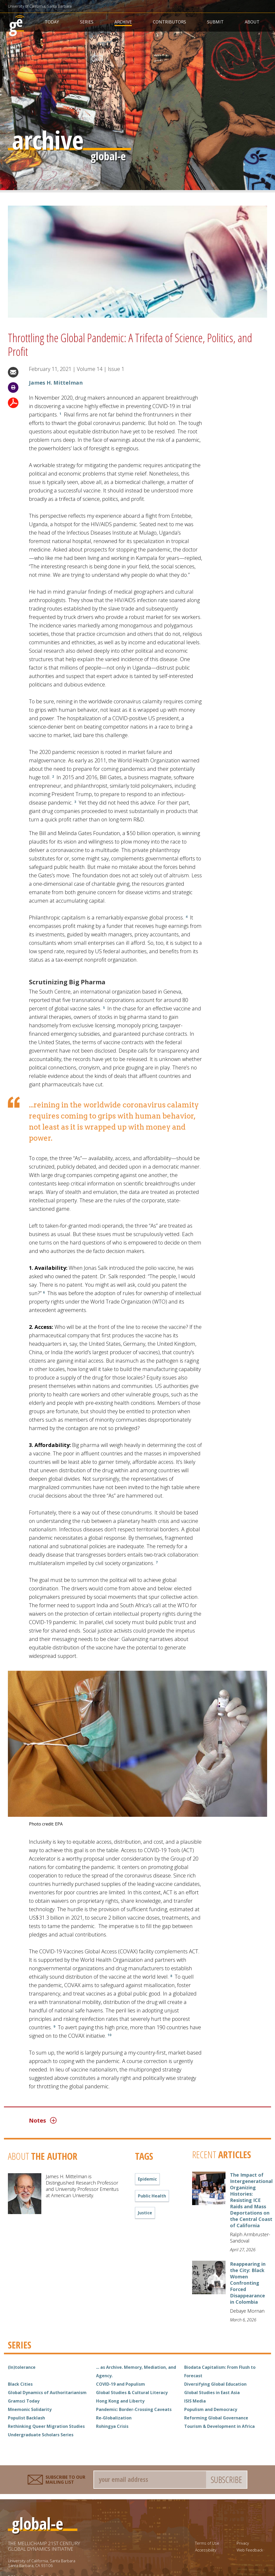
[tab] (118, 2120)
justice (145, 2213)
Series (86, 22)
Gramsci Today (23, 2401)
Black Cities (20, 2384)
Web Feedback (250, 2550)
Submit (215, 22)
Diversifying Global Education (215, 2384)
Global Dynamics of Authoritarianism (47, 2392)
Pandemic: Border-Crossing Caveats (134, 2409)
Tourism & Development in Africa (219, 2426)
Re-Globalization (114, 2418)
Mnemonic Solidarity (30, 2409)
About (252, 22)
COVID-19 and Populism (120, 2384)
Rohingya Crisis (112, 2426)
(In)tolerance (22, 2367)
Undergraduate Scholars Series (40, 2435)
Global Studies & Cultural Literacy (132, 2392)
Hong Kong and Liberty (120, 2401)
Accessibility (205, 2550)
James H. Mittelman (56, 382)
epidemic (147, 2179)
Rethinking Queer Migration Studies (46, 2426)
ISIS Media (195, 2401)
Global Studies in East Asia (212, 2392)
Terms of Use (207, 2543)
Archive (123, 22)
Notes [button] (43, 2120)
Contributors (169, 22)
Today (52, 22)
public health (152, 2196)
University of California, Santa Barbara (40, 6)
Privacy (243, 2543)
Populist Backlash (26, 2418)
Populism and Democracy (210, 2409)
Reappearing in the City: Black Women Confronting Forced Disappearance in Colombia (248, 2283)
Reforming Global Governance (216, 2418)
